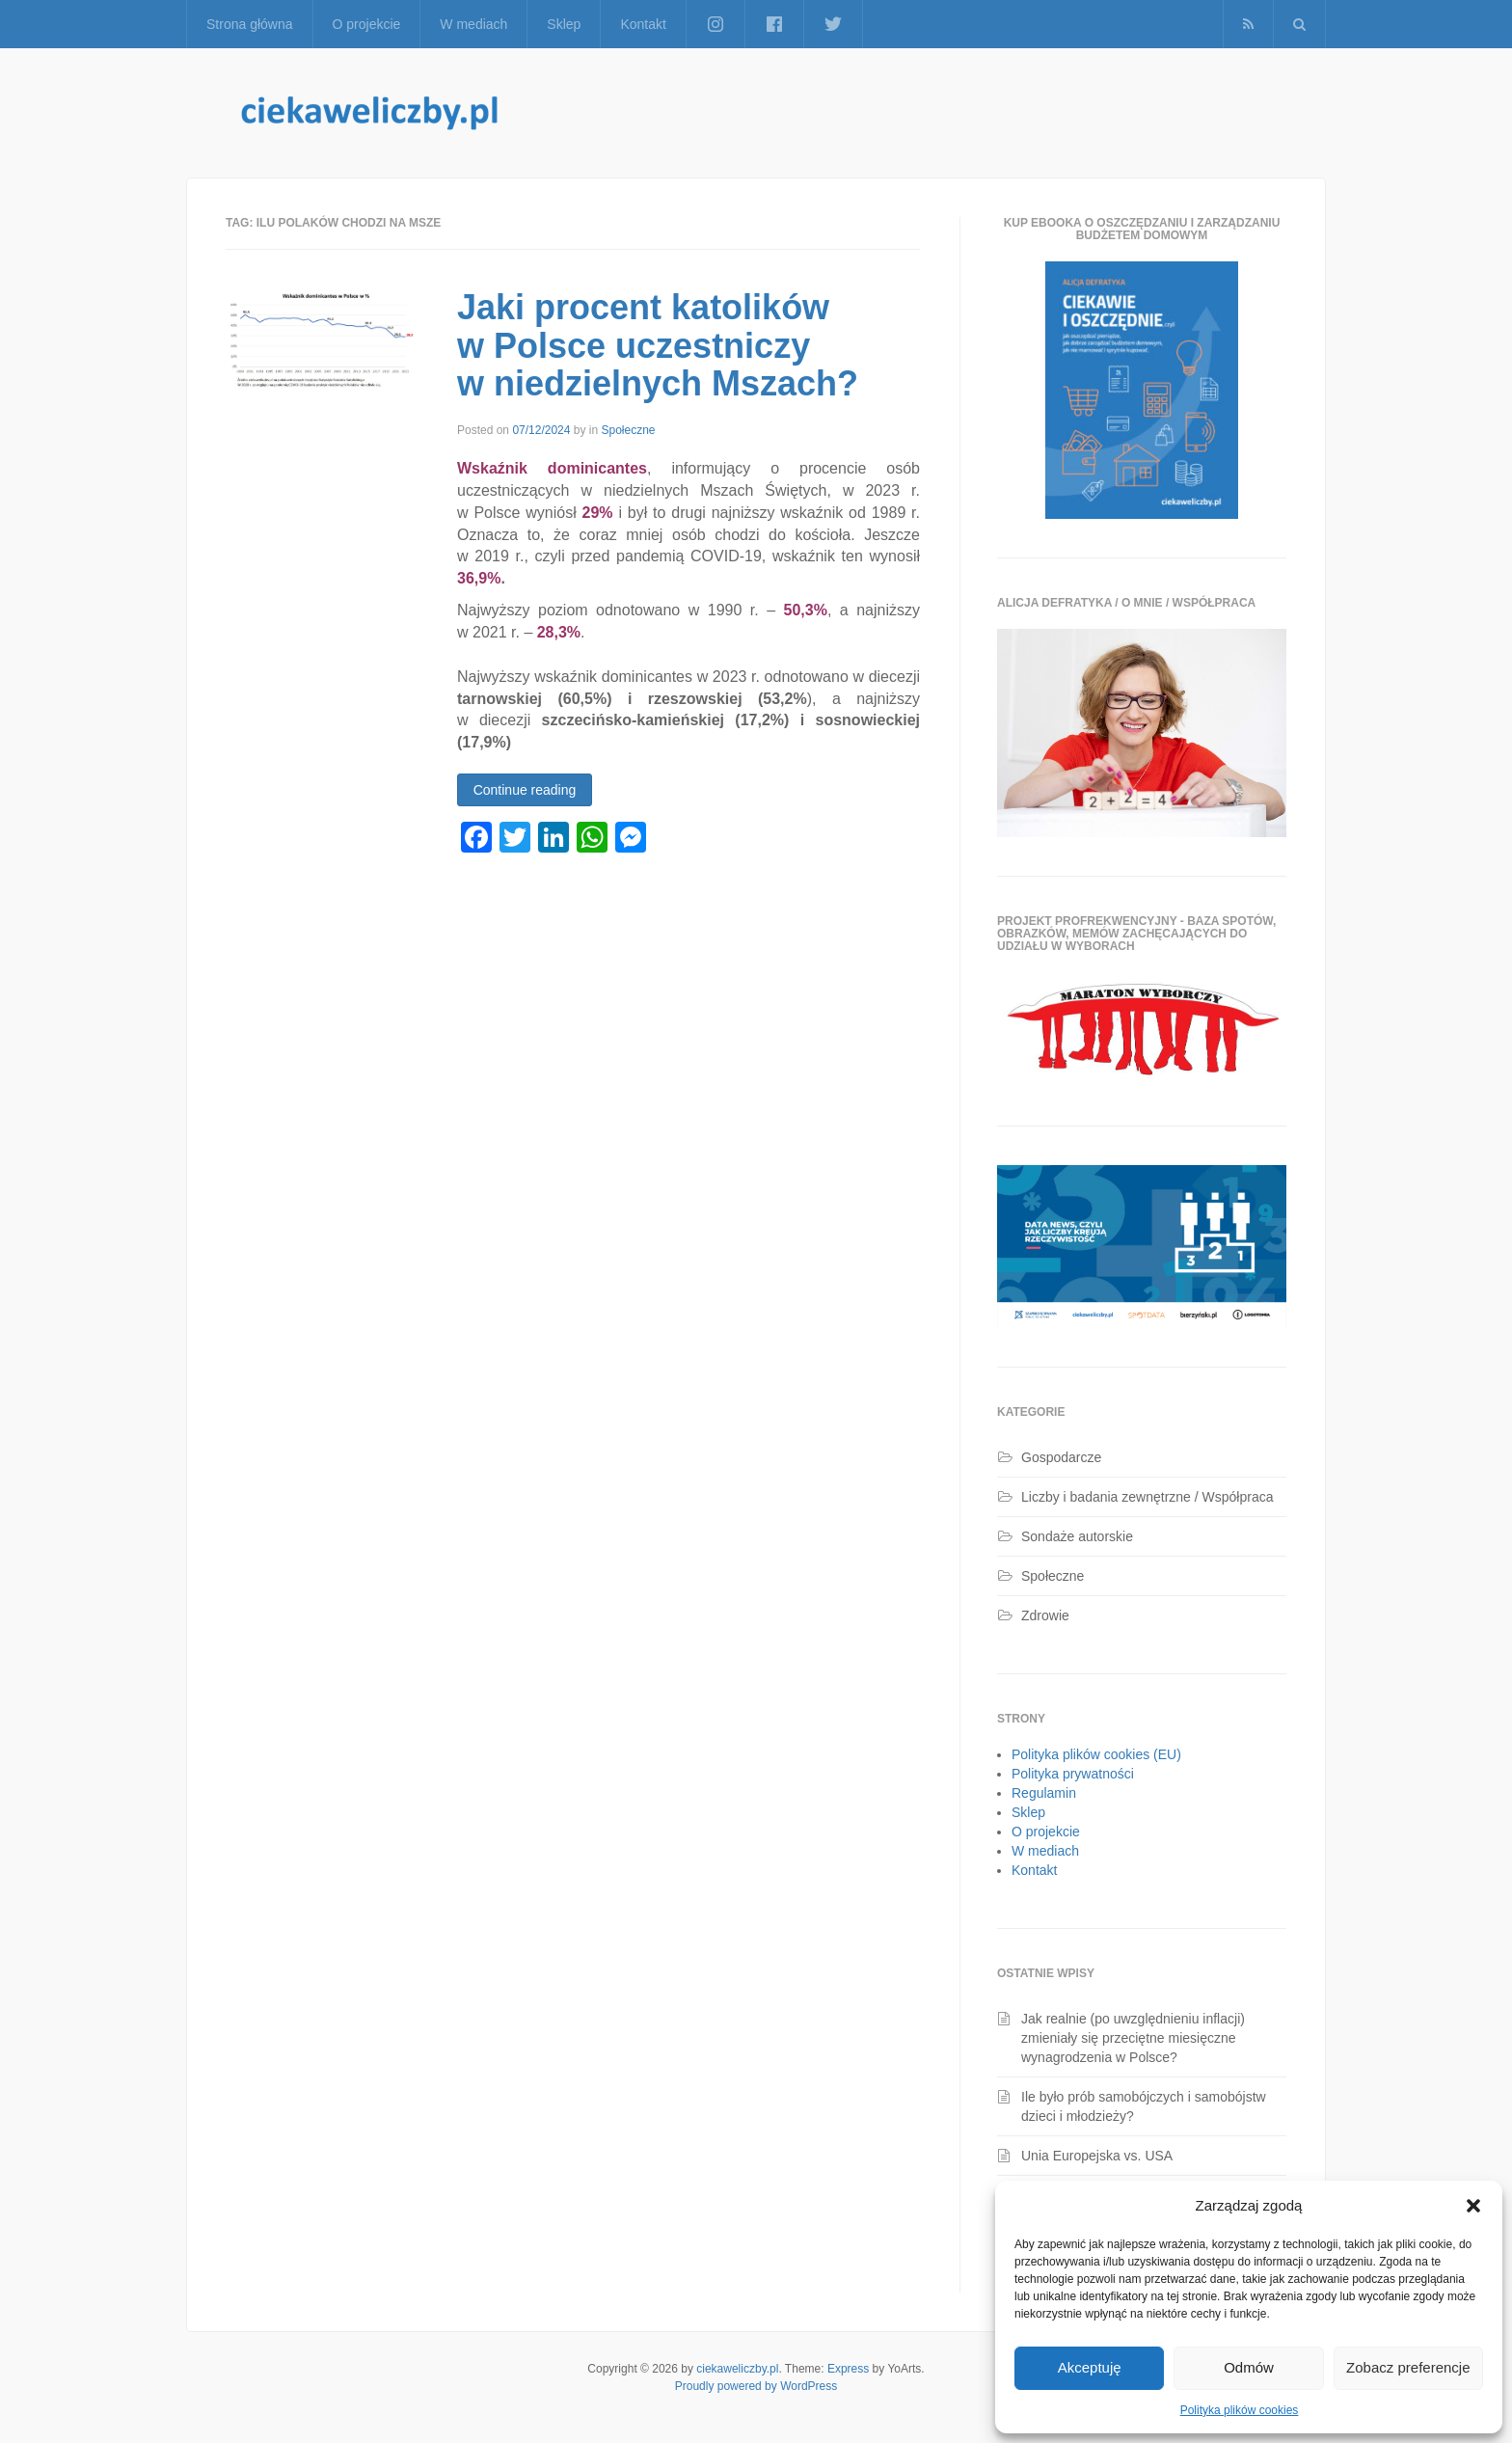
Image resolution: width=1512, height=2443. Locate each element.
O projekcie (367, 24)
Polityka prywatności (1073, 1773)
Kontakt (642, 24)
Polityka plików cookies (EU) (1096, 1754)
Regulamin (1044, 1793)
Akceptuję (1089, 2367)
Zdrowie (1045, 1615)
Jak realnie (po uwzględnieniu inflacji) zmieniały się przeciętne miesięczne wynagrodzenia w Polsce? (1133, 2038)
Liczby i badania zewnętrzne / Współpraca (1147, 1497)
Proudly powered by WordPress (756, 2386)
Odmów (1249, 2367)
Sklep (563, 24)
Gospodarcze (1061, 1457)
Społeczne (628, 430)
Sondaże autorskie (1077, 1536)
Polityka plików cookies (1239, 2410)
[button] (1473, 2205)
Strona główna (249, 24)
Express (848, 2368)
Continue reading (525, 790)
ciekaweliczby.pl (737, 2368)
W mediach (473, 24)
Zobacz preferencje (1408, 2367)
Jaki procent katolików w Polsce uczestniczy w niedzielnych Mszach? (657, 345)
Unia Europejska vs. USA (1097, 2155)
